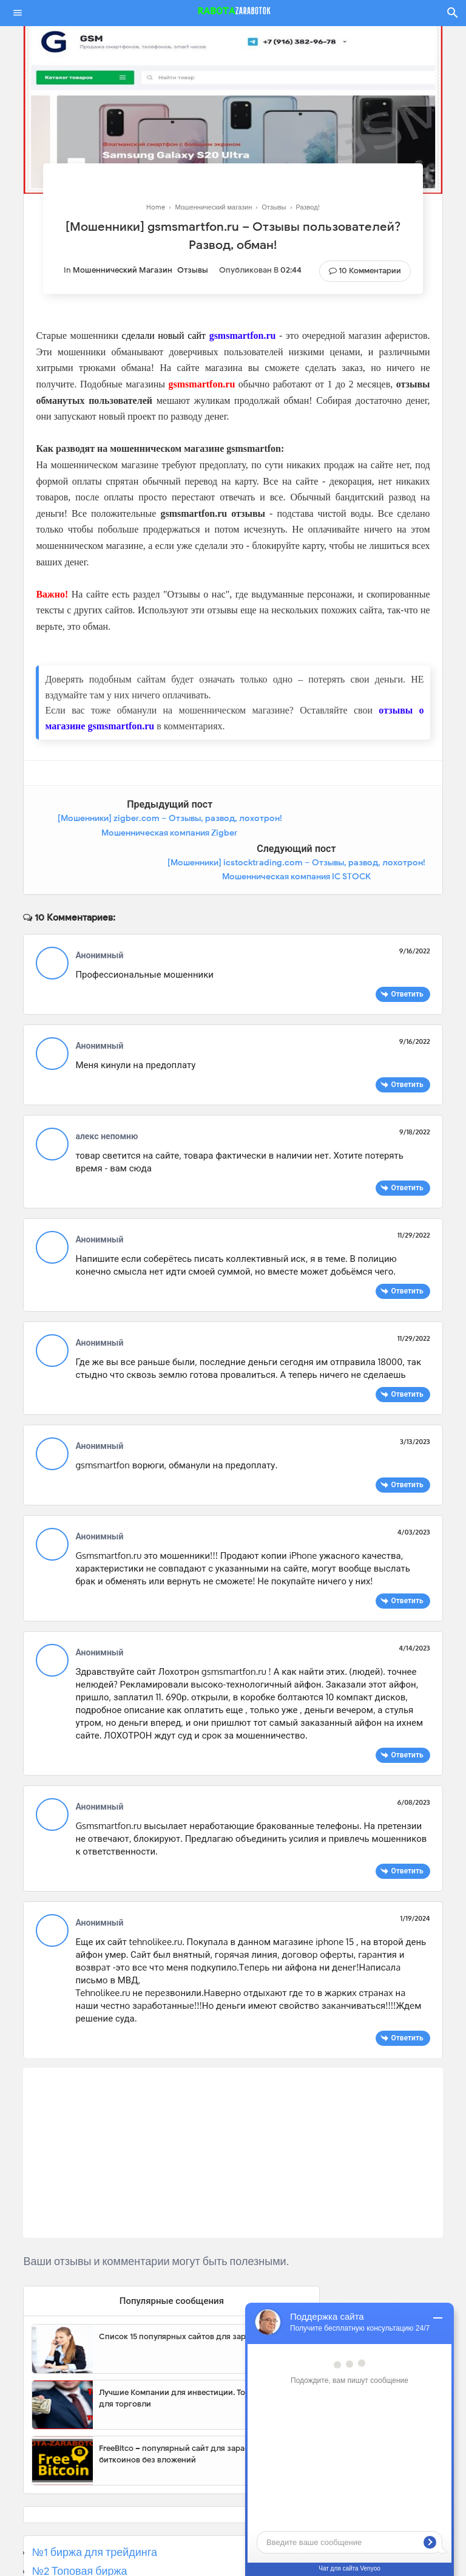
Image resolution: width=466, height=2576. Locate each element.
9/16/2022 (414, 906)
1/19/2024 (415, 1874)
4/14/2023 (414, 1604)
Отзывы (192, 270)
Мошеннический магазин (122, 270)
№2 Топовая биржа (79, 2526)
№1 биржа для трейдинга (94, 2508)
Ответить (407, 949)
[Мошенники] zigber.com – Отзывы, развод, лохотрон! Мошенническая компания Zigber (124, 832)
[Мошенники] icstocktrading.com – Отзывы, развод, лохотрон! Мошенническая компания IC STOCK (341, 832)
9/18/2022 (414, 1087)
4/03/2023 (413, 1488)
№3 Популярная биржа (89, 2545)
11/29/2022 (413, 1191)
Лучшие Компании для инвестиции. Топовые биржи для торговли (198, 2354)
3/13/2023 (415, 1397)
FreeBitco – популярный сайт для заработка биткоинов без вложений (182, 2410)
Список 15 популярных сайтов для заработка (185, 2292)
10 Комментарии (370, 270)
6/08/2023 (413, 1758)
